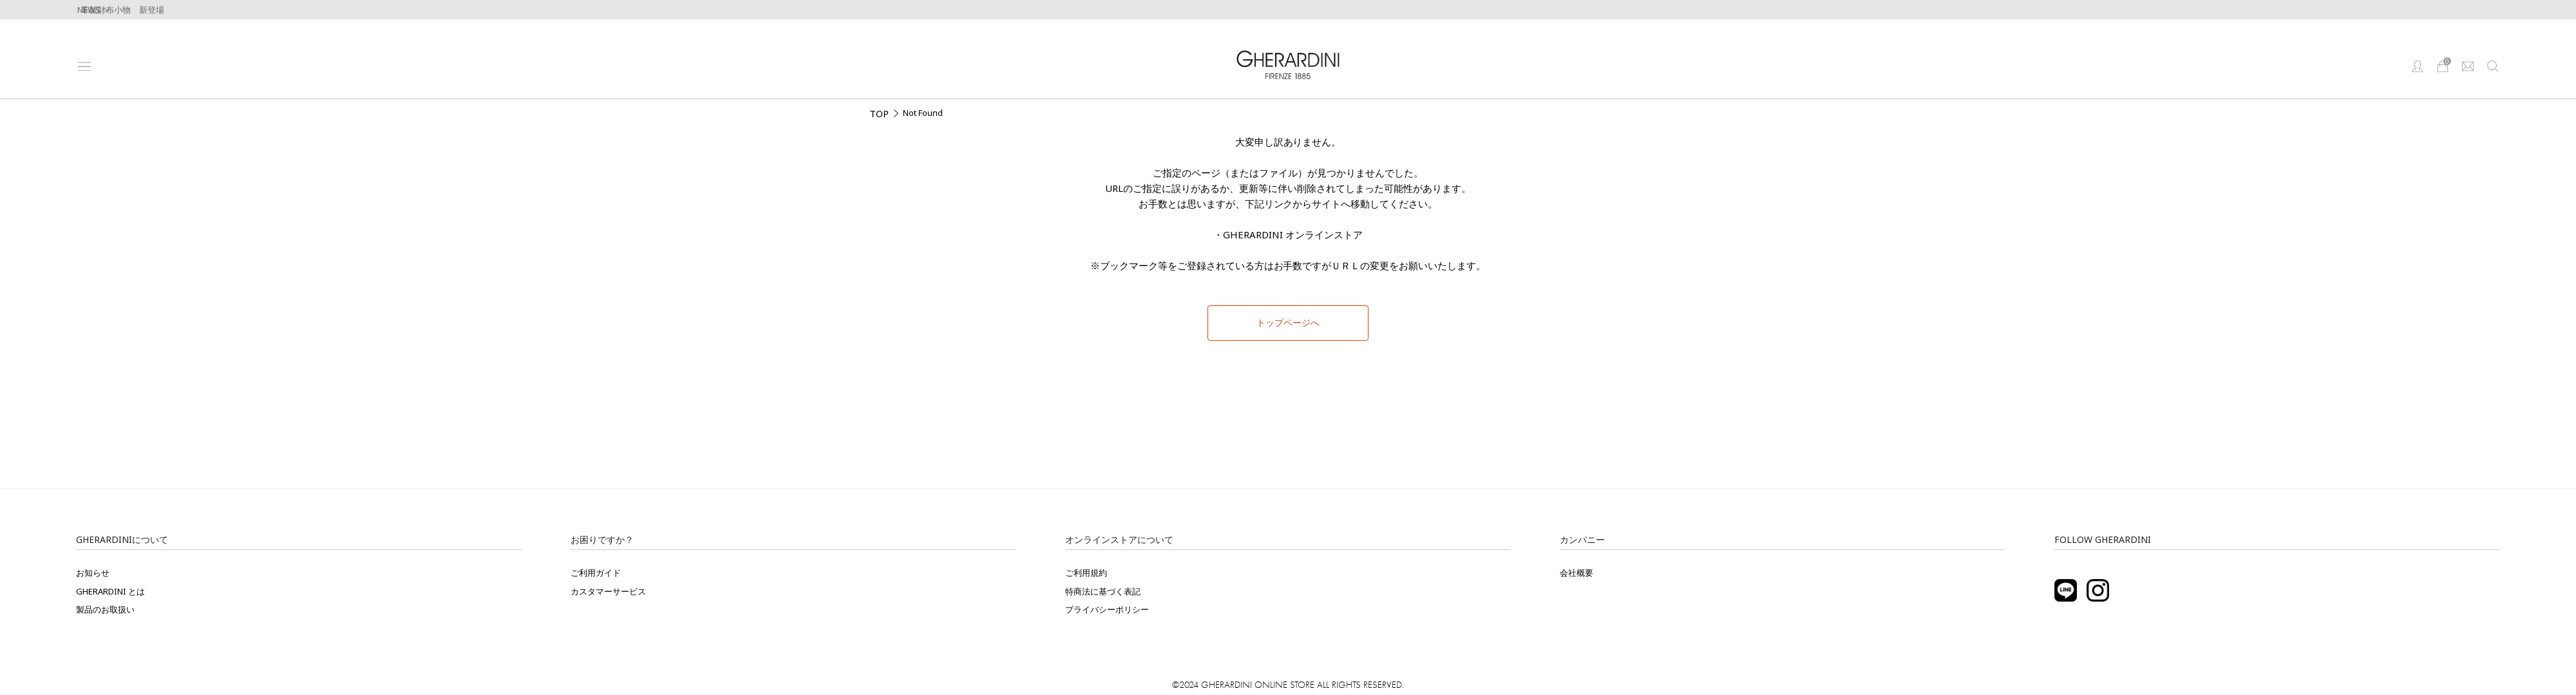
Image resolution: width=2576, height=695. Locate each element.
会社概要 (1576, 572)
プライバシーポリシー (1107, 609)
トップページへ (1288, 323)
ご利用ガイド (596, 572)
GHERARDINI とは (110, 591)
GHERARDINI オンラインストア (1293, 234)
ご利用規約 (1086, 572)
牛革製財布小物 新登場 (118, 10)
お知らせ (92, 572)
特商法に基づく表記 (1103, 591)
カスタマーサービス (608, 591)
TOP (879, 113)
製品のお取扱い (105, 609)
